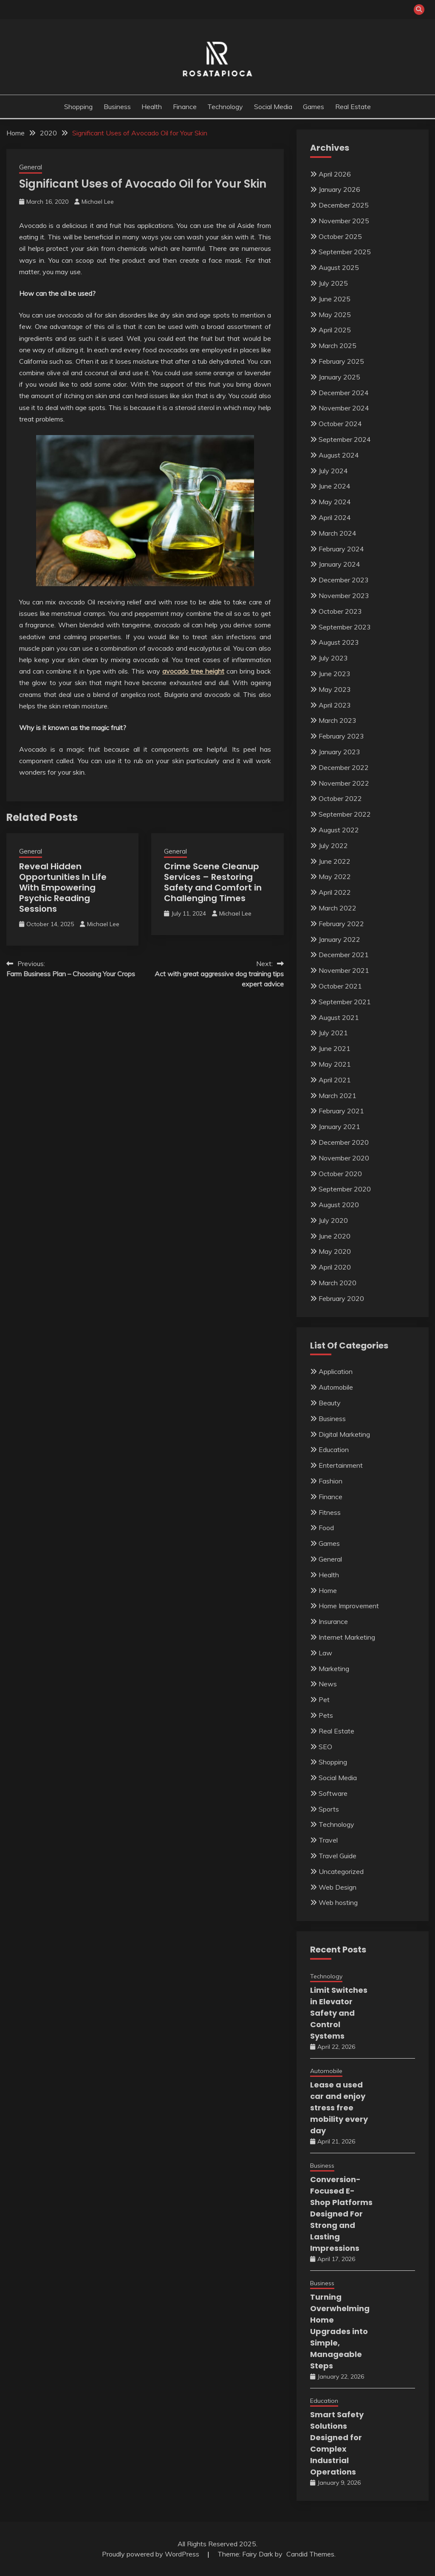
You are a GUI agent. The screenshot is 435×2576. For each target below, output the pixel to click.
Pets (326, 1715)
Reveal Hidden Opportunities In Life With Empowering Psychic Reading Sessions (63, 887)
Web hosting (338, 1902)
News (328, 1684)
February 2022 (341, 923)
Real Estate (353, 106)
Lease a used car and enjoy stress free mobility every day (339, 2107)
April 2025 (335, 330)
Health (151, 106)
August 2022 (339, 830)
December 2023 (344, 580)
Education (334, 1449)
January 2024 (339, 564)
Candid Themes (310, 2554)
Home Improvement (349, 1605)
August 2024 (339, 455)
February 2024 (341, 549)
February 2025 (341, 361)
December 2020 (344, 1142)
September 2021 (345, 1001)
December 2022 (344, 767)
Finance (185, 106)
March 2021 (337, 1095)
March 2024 (337, 533)
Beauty (330, 1403)
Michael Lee (98, 201)
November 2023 (344, 595)
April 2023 (335, 705)
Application (336, 1371)
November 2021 (344, 970)
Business (117, 106)
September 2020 (345, 1189)
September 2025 (345, 251)
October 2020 (340, 1173)
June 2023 (334, 673)
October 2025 (340, 236)
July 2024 (333, 470)
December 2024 (344, 392)
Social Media (273, 106)
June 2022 (334, 861)
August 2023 (339, 642)
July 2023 (333, 658)
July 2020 (333, 1220)
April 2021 (335, 1080)
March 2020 (337, 1282)
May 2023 (335, 689)
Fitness (330, 1512)
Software (333, 1793)
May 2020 (335, 1251)
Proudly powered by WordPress (151, 2554)
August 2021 (339, 1017)
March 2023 (337, 720)
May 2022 (335, 876)
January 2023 (339, 751)
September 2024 (345, 439)
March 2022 (337, 908)
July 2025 (333, 283)
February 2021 (341, 1111)
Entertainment (341, 1465)
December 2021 (344, 954)
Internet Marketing (347, 1637)
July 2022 (333, 845)
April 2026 (335, 174)
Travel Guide (337, 1855)
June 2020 (334, 1236)
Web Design (337, 1887)
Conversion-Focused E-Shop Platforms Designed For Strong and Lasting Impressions (341, 2213)
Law (325, 1653)
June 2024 (334, 486)
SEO (325, 1746)
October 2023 (340, 611)
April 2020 (335, 1267)
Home (328, 1590)
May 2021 (335, 1064)
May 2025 (335, 314)
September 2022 (345, 814)
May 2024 (335, 501)
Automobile (336, 1387)
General (30, 167)
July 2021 (333, 1032)
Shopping (78, 106)
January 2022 (339, 939)
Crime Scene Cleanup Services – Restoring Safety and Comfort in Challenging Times (213, 882)
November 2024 (344, 408)
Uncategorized (341, 1871)
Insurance (333, 1621)
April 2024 (335, 517)
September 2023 (345, 627)
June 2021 (334, 1048)
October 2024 (340, 423)
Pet (324, 1699)
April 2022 (335, 892)
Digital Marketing (344, 1434)
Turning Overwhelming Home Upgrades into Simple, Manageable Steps (340, 2331)
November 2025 (344, 220)
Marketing (334, 1668)
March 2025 (337, 345)
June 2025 (334, 299)
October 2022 (340, 798)
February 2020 (341, 1298)
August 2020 (339, 1204)
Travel (328, 1840)
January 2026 (339, 189)
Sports (329, 1809)
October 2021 (340, 986)
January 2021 (339, 1126)
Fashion (330, 1481)
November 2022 (344, 783)
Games (313, 106)
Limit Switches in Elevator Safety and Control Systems (338, 2013)
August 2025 (339, 267)
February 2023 (341, 736)
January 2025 (339, 377)
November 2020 (344, 1158)
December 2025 (344, 205)
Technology (225, 106)
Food (326, 1527)
